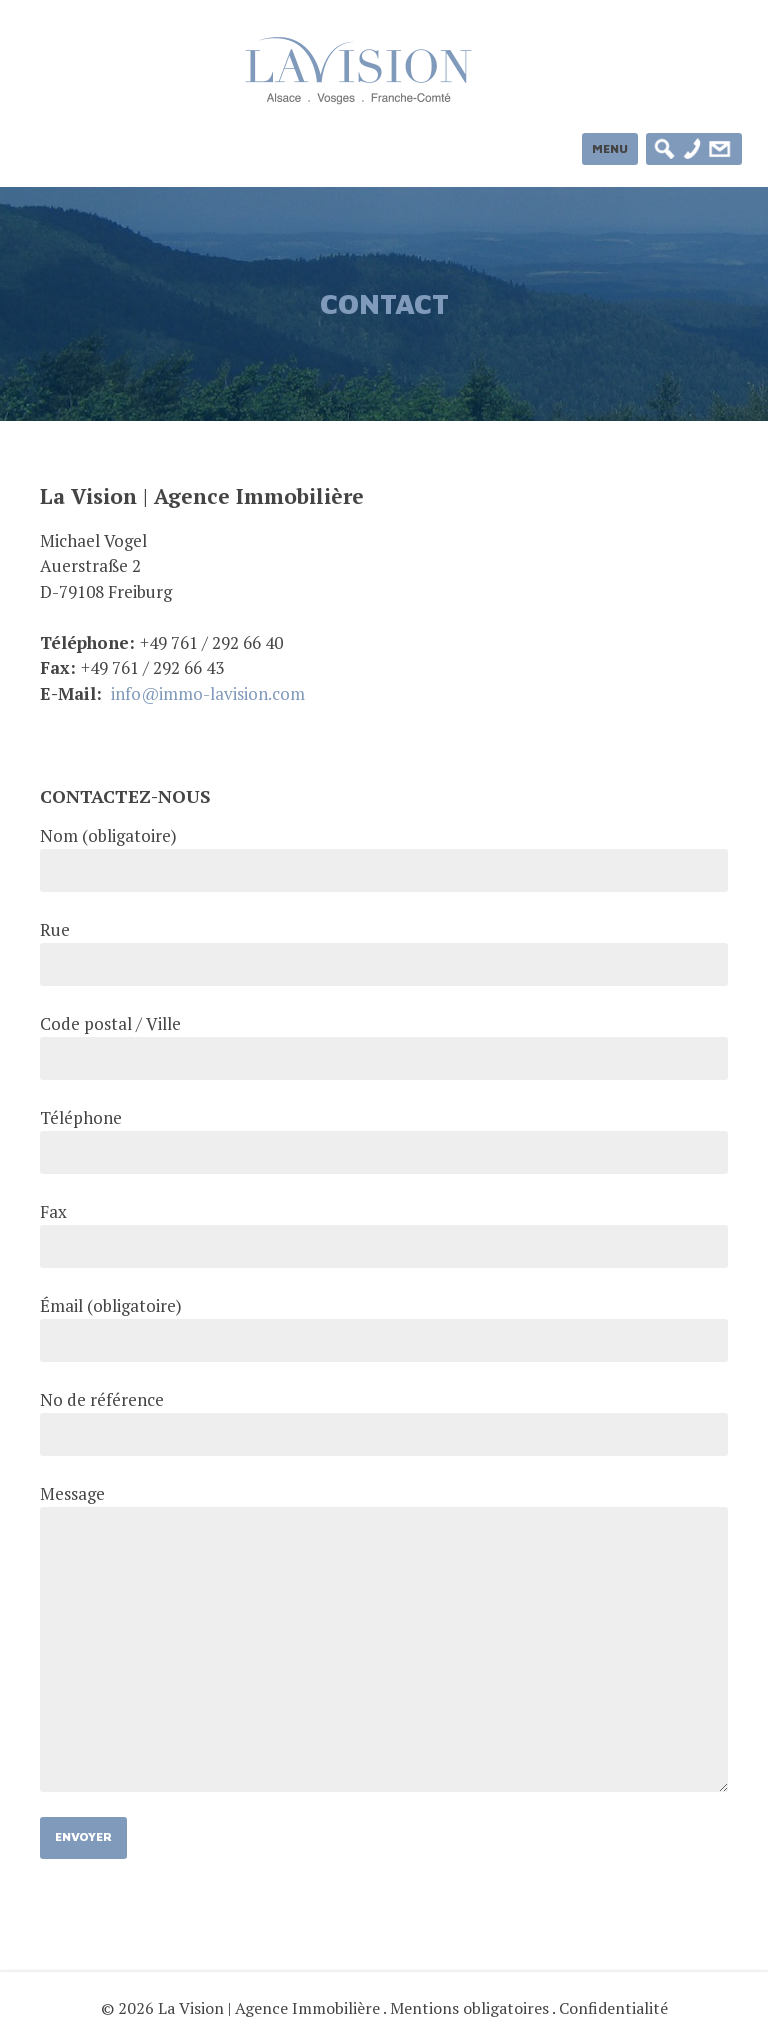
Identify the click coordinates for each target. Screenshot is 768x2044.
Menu (610, 148)
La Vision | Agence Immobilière (269, 2008)
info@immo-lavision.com (208, 693)
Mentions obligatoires (469, 2008)
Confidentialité (613, 2008)
